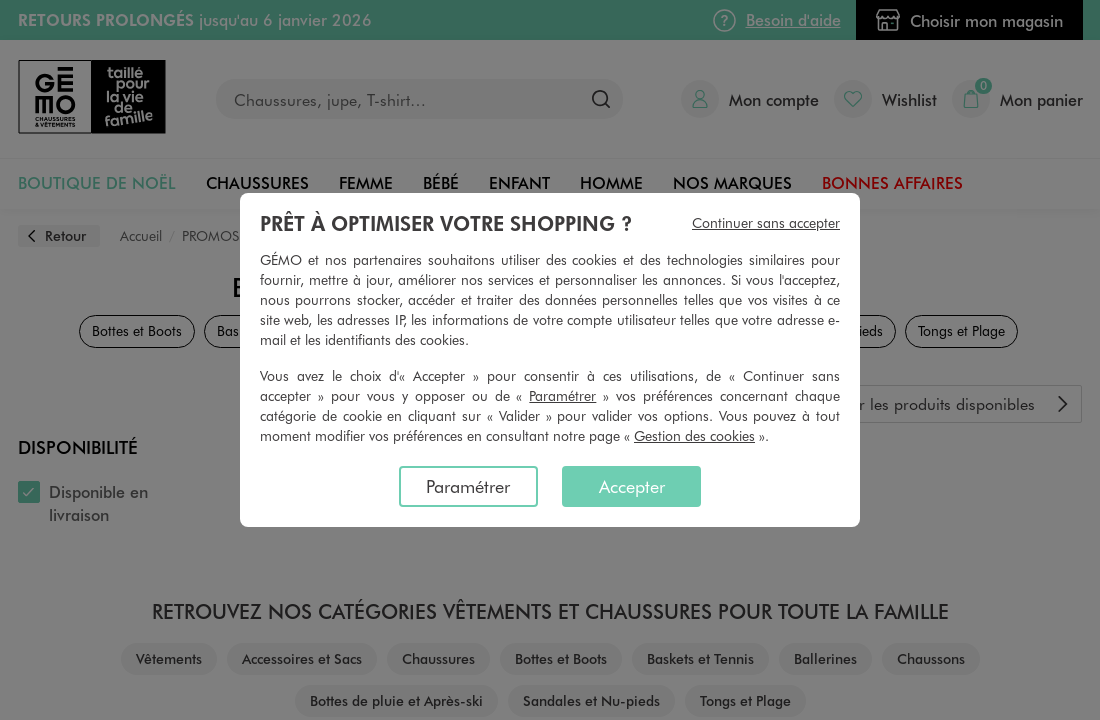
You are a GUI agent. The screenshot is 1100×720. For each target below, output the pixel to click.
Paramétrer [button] (562, 395)
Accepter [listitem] (632, 486)
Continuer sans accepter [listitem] (766, 222)
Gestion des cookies (694, 435)
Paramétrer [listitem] (468, 486)
